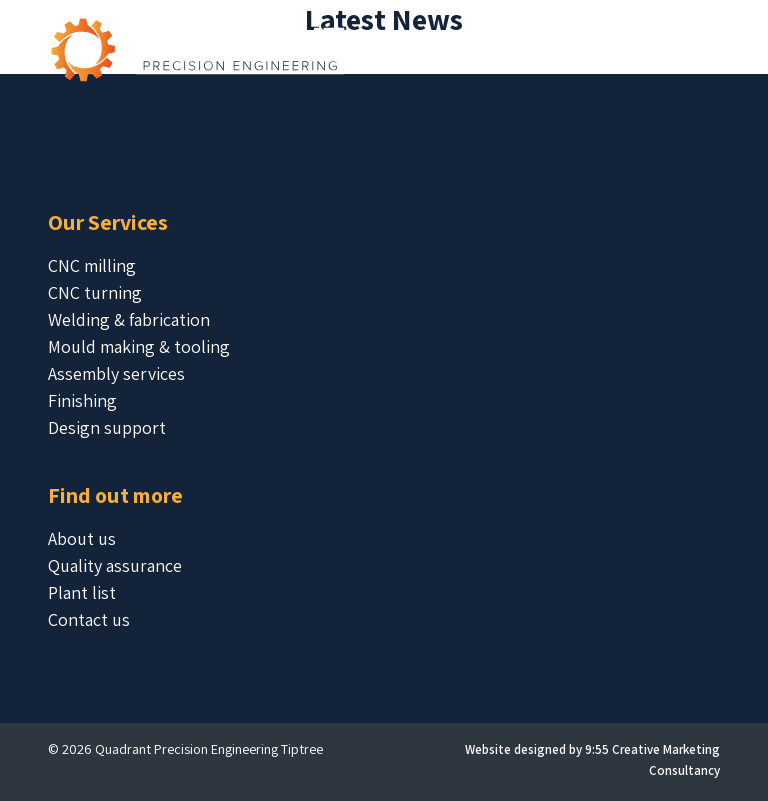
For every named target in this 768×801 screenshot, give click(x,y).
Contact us (89, 619)
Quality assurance (115, 565)
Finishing (82, 400)
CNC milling (92, 265)
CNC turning (95, 292)
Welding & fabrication (129, 319)
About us (82, 538)
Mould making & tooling (139, 346)
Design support (107, 427)
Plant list (82, 592)
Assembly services (116, 373)
